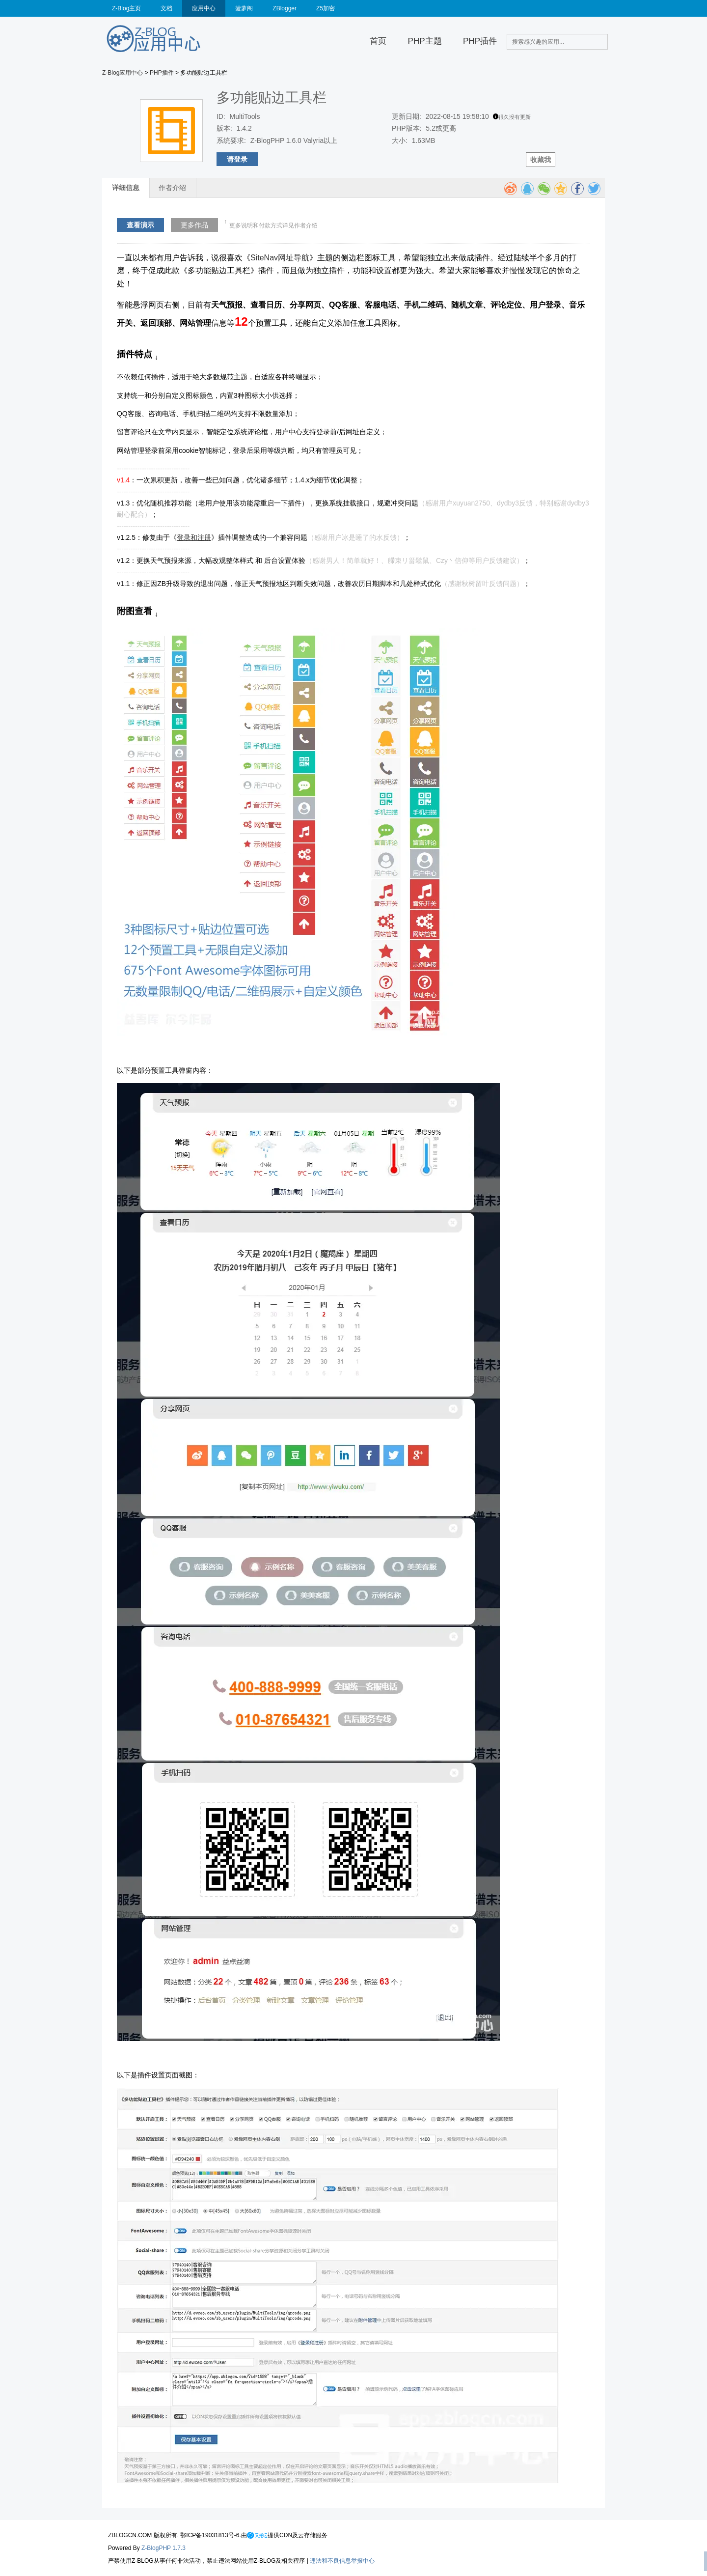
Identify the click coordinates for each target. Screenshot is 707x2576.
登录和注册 (194, 537)
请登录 (237, 159)
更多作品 (194, 225)
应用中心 (204, 8)
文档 (166, 8)
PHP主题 (425, 41)
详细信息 (125, 188)
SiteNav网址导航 (279, 257)
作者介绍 (172, 188)
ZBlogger (284, 8)
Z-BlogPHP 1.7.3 (163, 2548)
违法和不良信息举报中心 (342, 2560)
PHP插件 (480, 41)
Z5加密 (325, 8)
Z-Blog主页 (126, 8)
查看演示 (140, 225)
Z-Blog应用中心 (122, 72)
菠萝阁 (244, 8)
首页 (378, 41)
